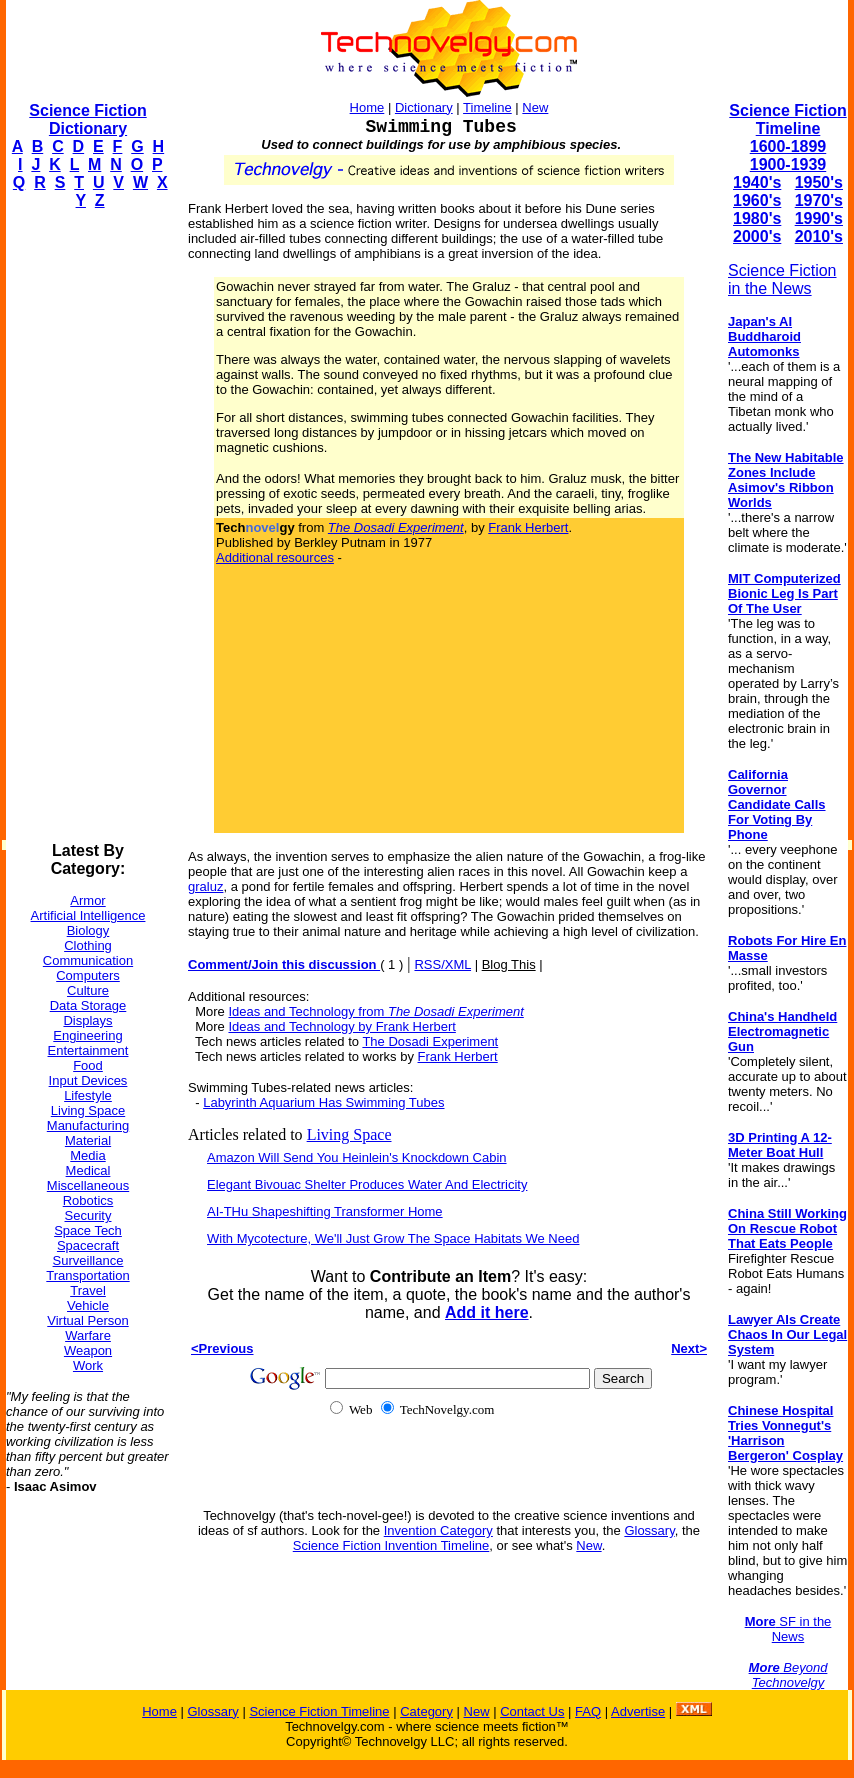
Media (87, 1155)
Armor (87, 900)
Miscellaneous (88, 1185)
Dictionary (424, 107)
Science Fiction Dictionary (87, 119)
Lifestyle (88, 1095)
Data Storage (88, 1005)
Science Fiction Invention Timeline (391, 1545)
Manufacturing (88, 1125)
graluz (205, 886)
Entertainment (88, 1050)
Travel (88, 1290)
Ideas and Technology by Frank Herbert (341, 1026)
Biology (88, 930)
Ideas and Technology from (375, 1011)
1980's (757, 218)
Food (88, 1065)
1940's (757, 182)
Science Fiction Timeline (787, 119)
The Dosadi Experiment (430, 1041)
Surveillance (88, 1260)
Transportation (87, 1275)
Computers (88, 975)
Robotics (88, 1200)
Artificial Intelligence (88, 915)
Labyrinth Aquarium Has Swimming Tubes (323, 1102)
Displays (87, 1020)
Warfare (88, 1335)
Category (426, 1711)
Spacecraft (88, 1245)
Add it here (487, 1312)
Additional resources (275, 557)
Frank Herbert (528, 527)
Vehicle (88, 1305)
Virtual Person (87, 1320)
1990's (819, 218)
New (535, 107)
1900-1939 (788, 164)
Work (88, 1365)
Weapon (88, 1350)
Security (88, 1215)
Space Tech (88, 1230)
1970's (819, 200)
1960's (757, 200)
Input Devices (88, 1080)
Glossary (649, 1530)
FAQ (588, 1711)
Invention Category (438, 1530)
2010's (819, 236)
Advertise (638, 1711)
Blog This (509, 964)
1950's (819, 182)
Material (88, 1140)
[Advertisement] (86, 526)
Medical (88, 1170)
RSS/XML (442, 964)
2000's (757, 236)
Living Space (88, 1110)
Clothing (88, 945)
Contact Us (532, 1711)
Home (367, 107)
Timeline (487, 107)
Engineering (87, 1035)
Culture (88, 990)
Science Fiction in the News (782, 279)
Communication (88, 960)
